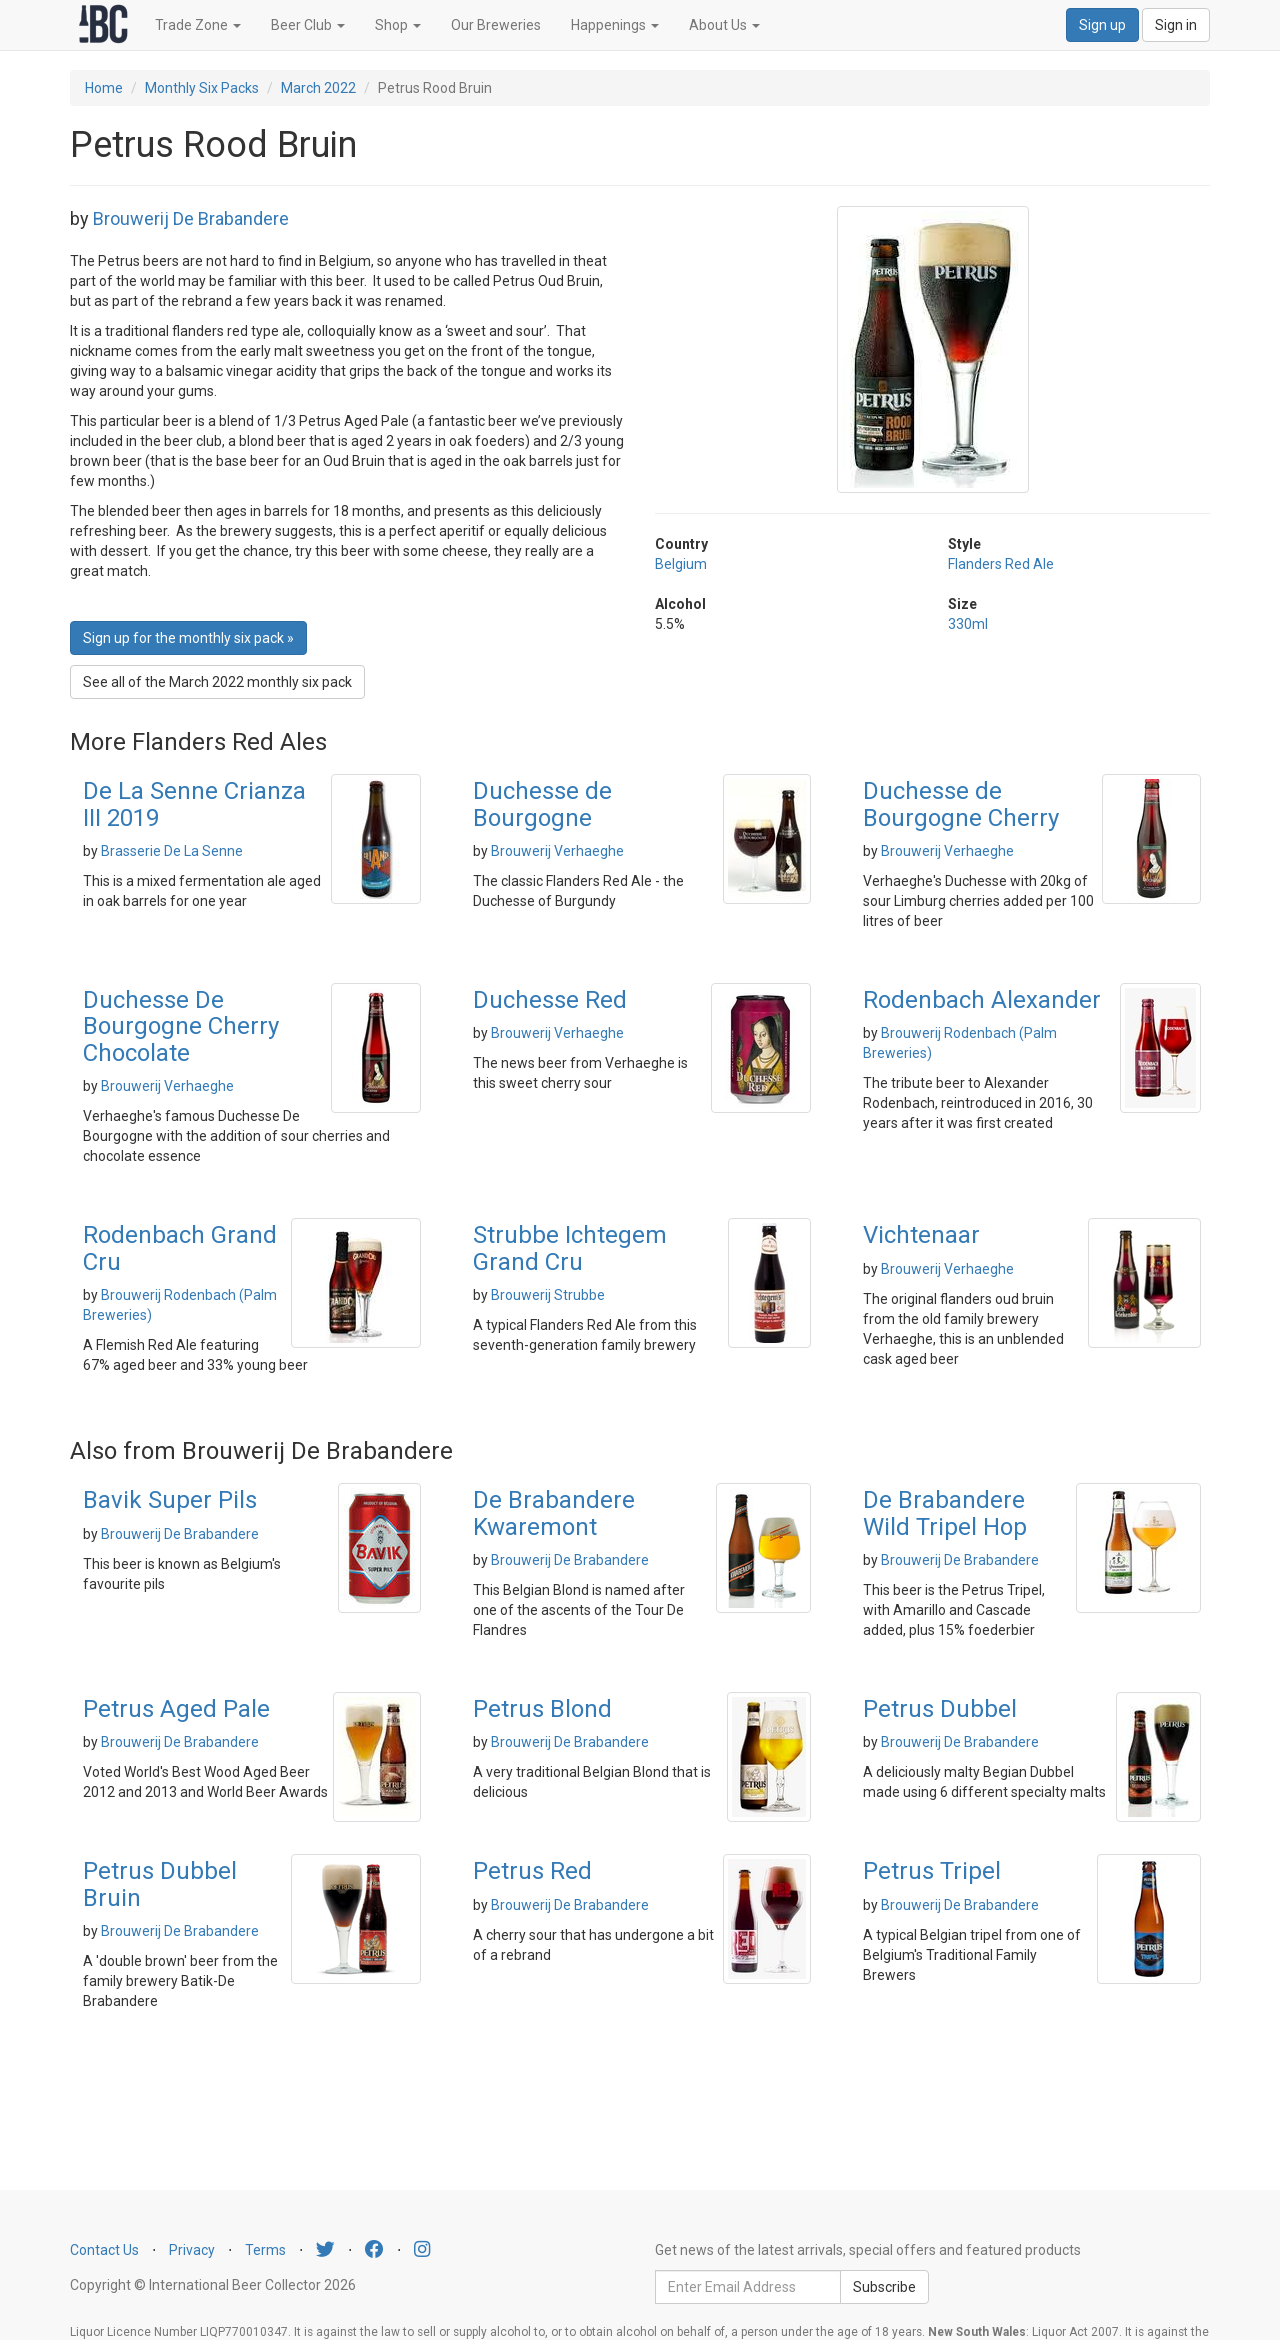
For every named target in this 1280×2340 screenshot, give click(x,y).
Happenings (615, 25)
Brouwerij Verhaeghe (557, 851)
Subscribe (884, 2287)
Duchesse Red (550, 1000)
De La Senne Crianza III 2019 (194, 804)
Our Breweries (496, 25)
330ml (968, 624)
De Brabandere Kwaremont (554, 1513)
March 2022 (318, 88)
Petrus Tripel (932, 1871)
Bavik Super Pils (170, 1500)
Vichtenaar (921, 1235)
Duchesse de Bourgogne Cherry (961, 804)
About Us (724, 25)
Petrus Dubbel (940, 1709)
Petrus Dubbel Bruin (160, 1884)
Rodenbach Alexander (982, 1000)
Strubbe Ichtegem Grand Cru (570, 1248)
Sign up (1102, 25)
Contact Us (104, 2250)
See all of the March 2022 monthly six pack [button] (217, 682)
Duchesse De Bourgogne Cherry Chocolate (181, 1026)
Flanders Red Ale (1001, 564)
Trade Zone (198, 25)
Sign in (1176, 25)
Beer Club (308, 25)
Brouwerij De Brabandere (191, 218)
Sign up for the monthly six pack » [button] (188, 638)
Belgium (681, 564)
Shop (398, 25)
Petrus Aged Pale (176, 1709)
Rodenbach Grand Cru (180, 1248)
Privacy (192, 2250)
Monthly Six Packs (202, 88)
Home (104, 88)
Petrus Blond (542, 1709)
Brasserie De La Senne (172, 851)
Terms (265, 2250)
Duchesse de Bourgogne (542, 804)
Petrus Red (532, 1871)
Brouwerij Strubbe (548, 1295)
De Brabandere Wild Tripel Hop (945, 1513)
